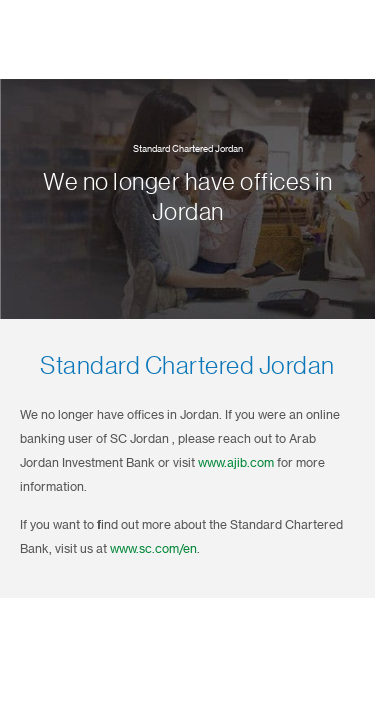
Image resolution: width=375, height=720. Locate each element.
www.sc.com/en (153, 549)
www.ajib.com (236, 463)
